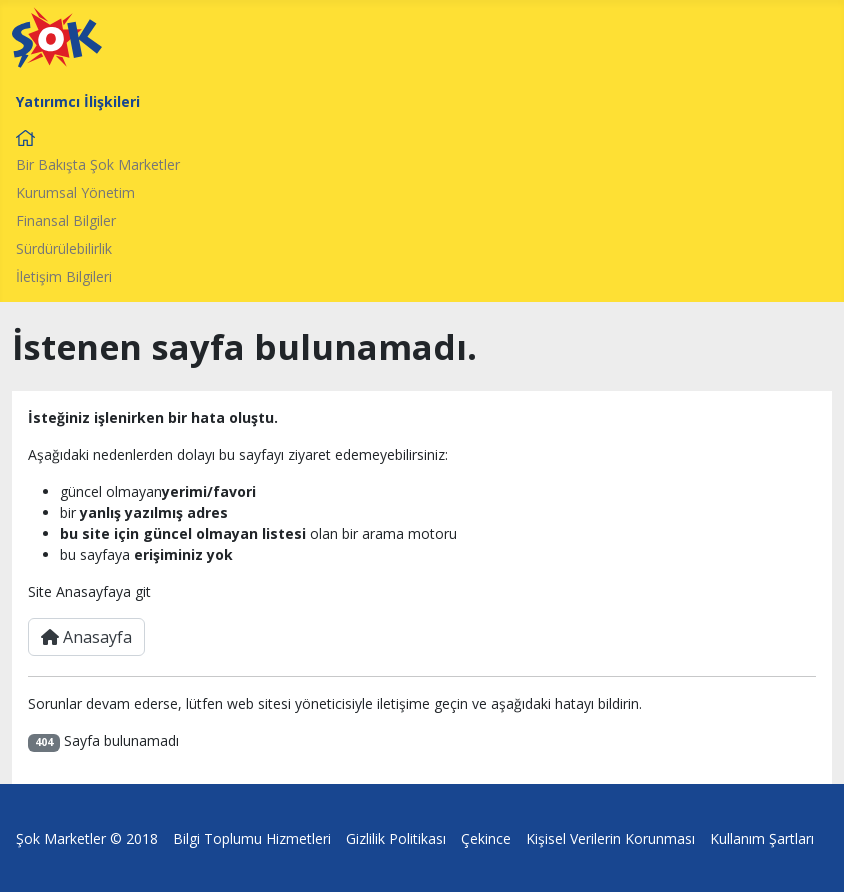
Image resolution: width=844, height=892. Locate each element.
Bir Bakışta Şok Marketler (98, 164)
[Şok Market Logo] (57, 37)
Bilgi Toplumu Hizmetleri (252, 838)
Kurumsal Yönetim (75, 192)
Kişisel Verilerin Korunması (610, 838)
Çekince (486, 838)
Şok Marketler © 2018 (87, 838)
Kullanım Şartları (762, 838)
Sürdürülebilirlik (64, 248)
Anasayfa (86, 637)
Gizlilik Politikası (396, 838)
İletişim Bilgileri (64, 276)
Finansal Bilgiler (66, 220)
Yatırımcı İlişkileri (78, 101)
